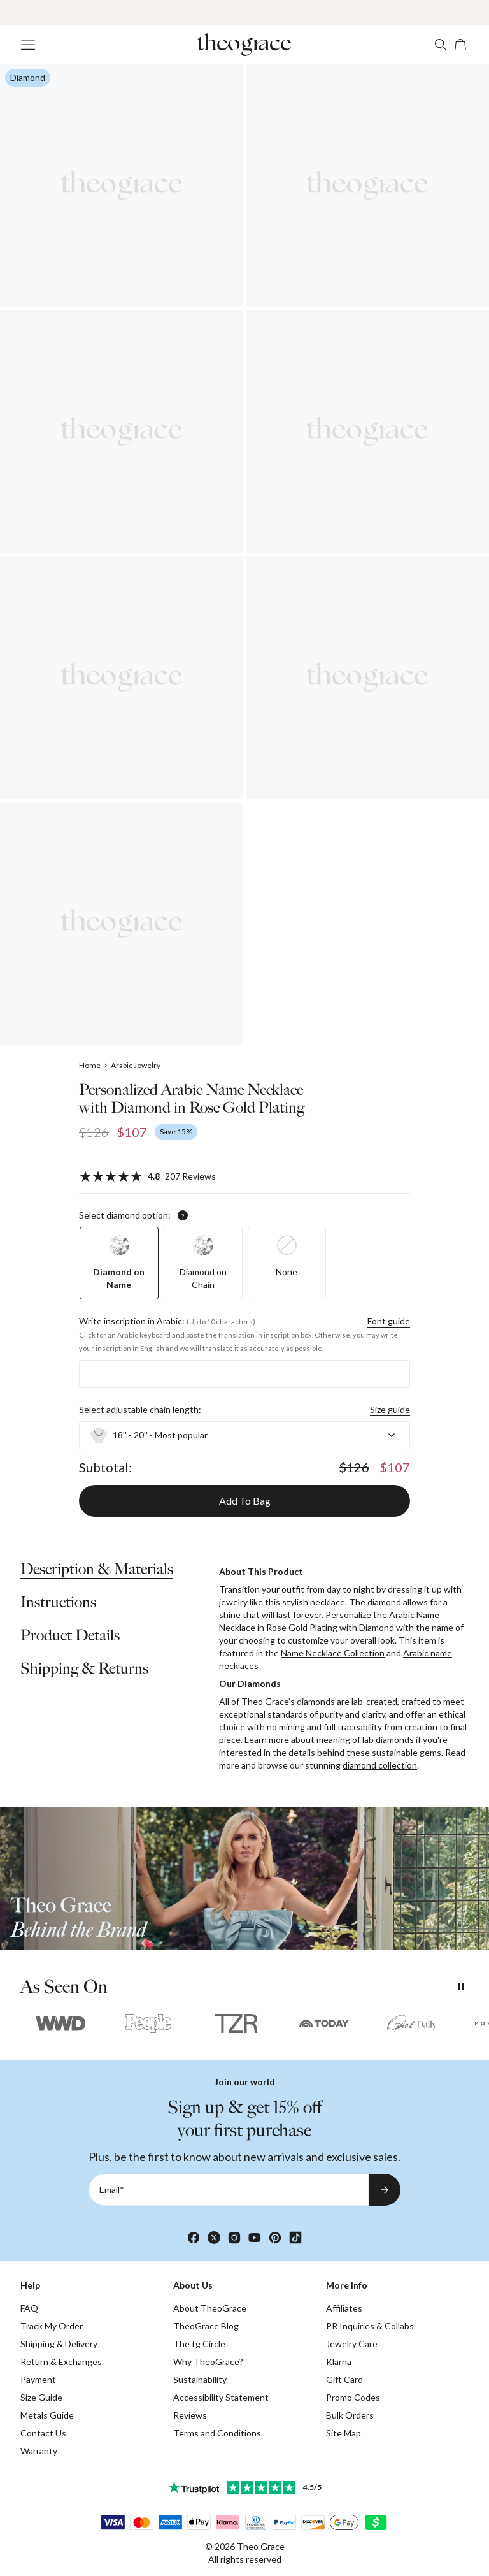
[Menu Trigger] (28, 44)
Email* (111, 2189)
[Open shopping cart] (461, 44)
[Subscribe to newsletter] (384, 2190)
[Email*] (228, 2189)
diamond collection (380, 1765)
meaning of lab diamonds (365, 1739)
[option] (119, 1263)
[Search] (440, 44)
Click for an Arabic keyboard (125, 1335)
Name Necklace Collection (333, 1652)
